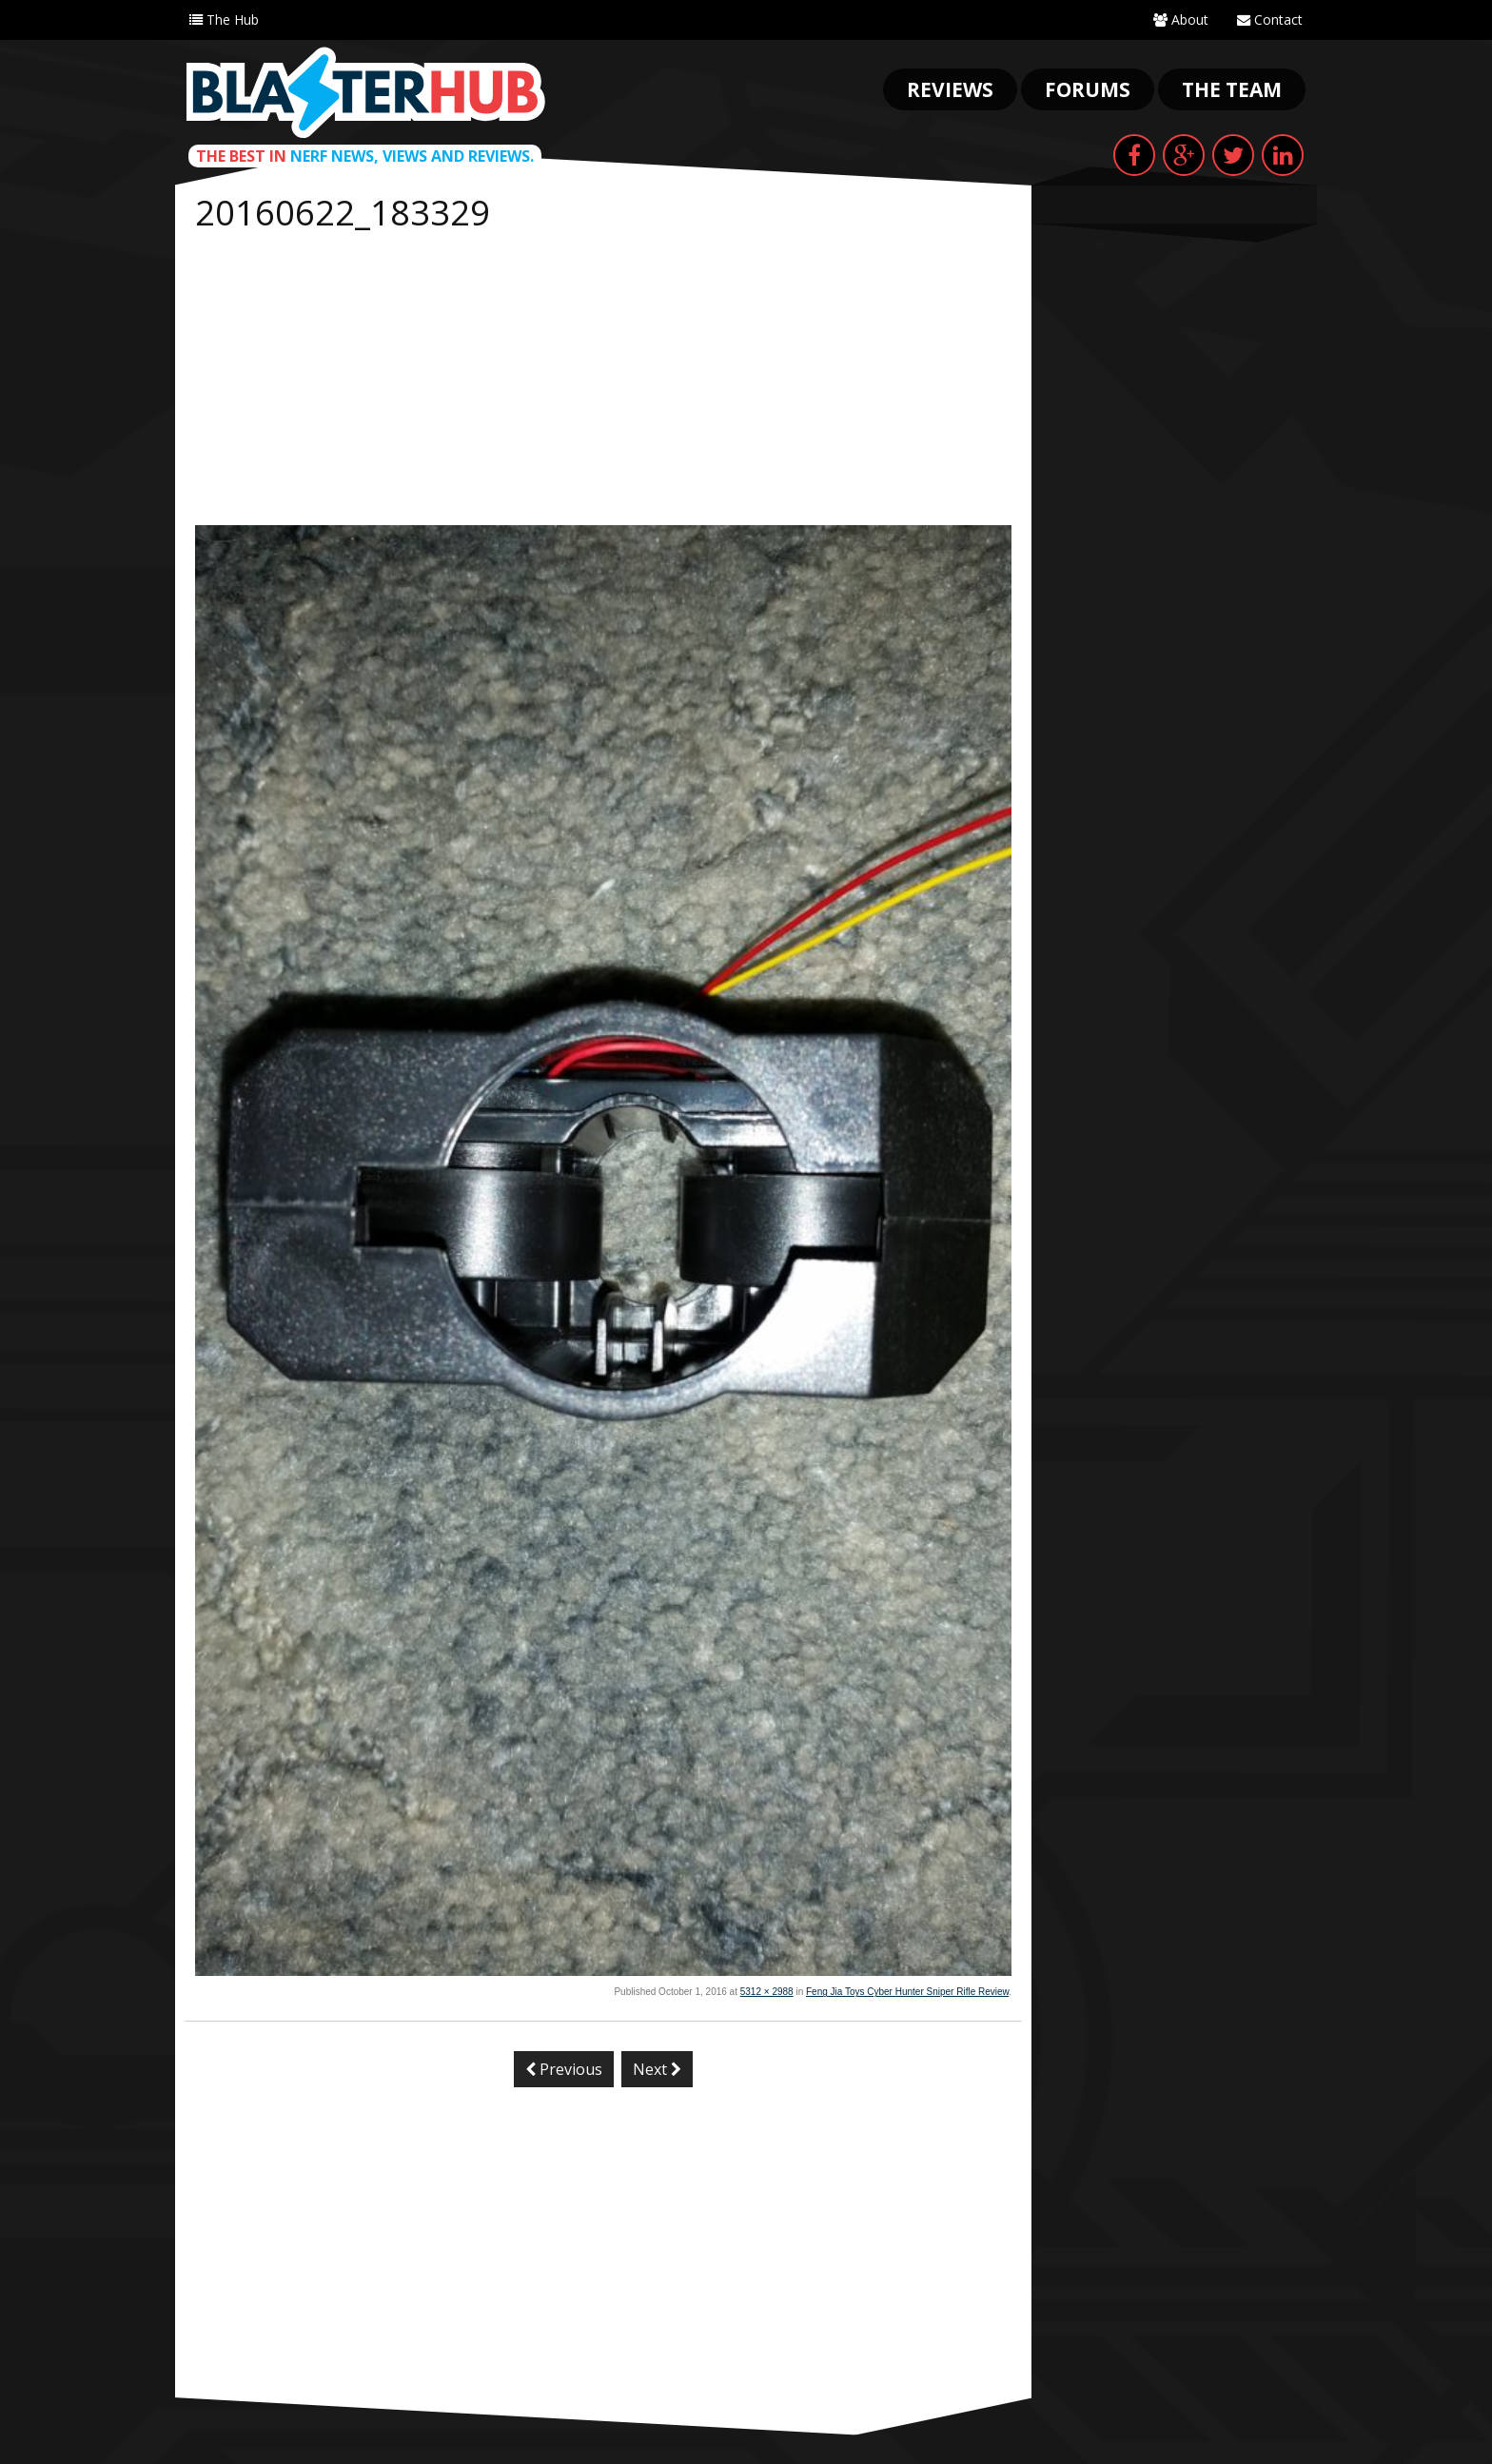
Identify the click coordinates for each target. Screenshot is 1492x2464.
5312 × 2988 (767, 1991)
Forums (1087, 89)
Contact (1270, 19)
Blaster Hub (365, 92)
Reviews (950, 89)
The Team (1232, 89)
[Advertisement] (603, 382)
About (1180, 19)
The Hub (224, 19)
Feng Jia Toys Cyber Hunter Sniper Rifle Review (907, 1991)
